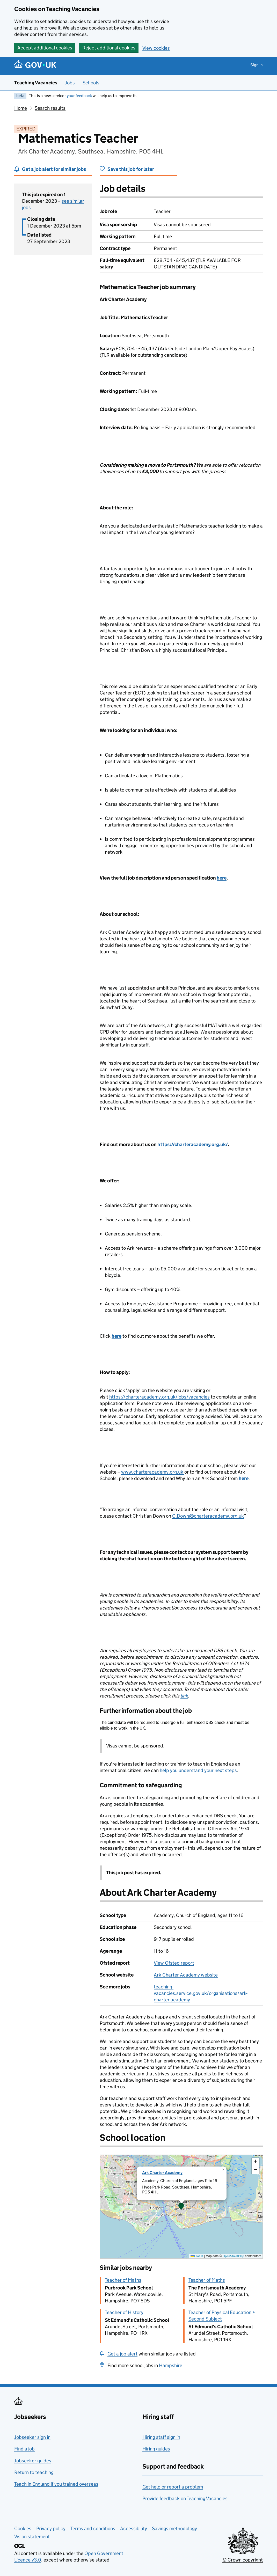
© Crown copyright (242, 2560)
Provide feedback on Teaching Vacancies (185, 2498)
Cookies (22, 2528)
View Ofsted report (174, 1963)
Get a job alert (122, 2354)
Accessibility (133, 2528)
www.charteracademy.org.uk (152, 1472)
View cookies (156, 48)
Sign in (256, 64)
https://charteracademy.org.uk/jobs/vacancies (159, 1397)
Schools (91, 83)
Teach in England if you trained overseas (56, 2484)
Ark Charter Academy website (186, 1975)
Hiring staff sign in (161, 2437)
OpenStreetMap (233, 2256)
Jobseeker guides (32, 2461)
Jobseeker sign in (32, 2437)
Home (20, 108)
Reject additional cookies (108, 48)
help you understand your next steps (198, 1770)
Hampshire (170, 2365)
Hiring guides (156, 2449)
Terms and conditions (92, 2528)
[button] (181, 2207)
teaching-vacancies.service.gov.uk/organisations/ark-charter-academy (200, 1993)
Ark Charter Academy (162, 2172)
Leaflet (197, 2256)
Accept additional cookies (44, 48)
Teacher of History (124, 2312)
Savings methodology (174, 2528)
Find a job (24, 2449)
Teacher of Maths (123, 2280)
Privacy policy (50, 2528)
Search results (50, 108)
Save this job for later (130, 169)
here (222, 878)
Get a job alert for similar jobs (54, 169)
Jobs (70, 83)
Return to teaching (34, 2472)
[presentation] (181, 2207)
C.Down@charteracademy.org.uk (208, 1516)
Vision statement (32, 2537)
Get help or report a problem (172, 2487)
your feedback (79, 95)
